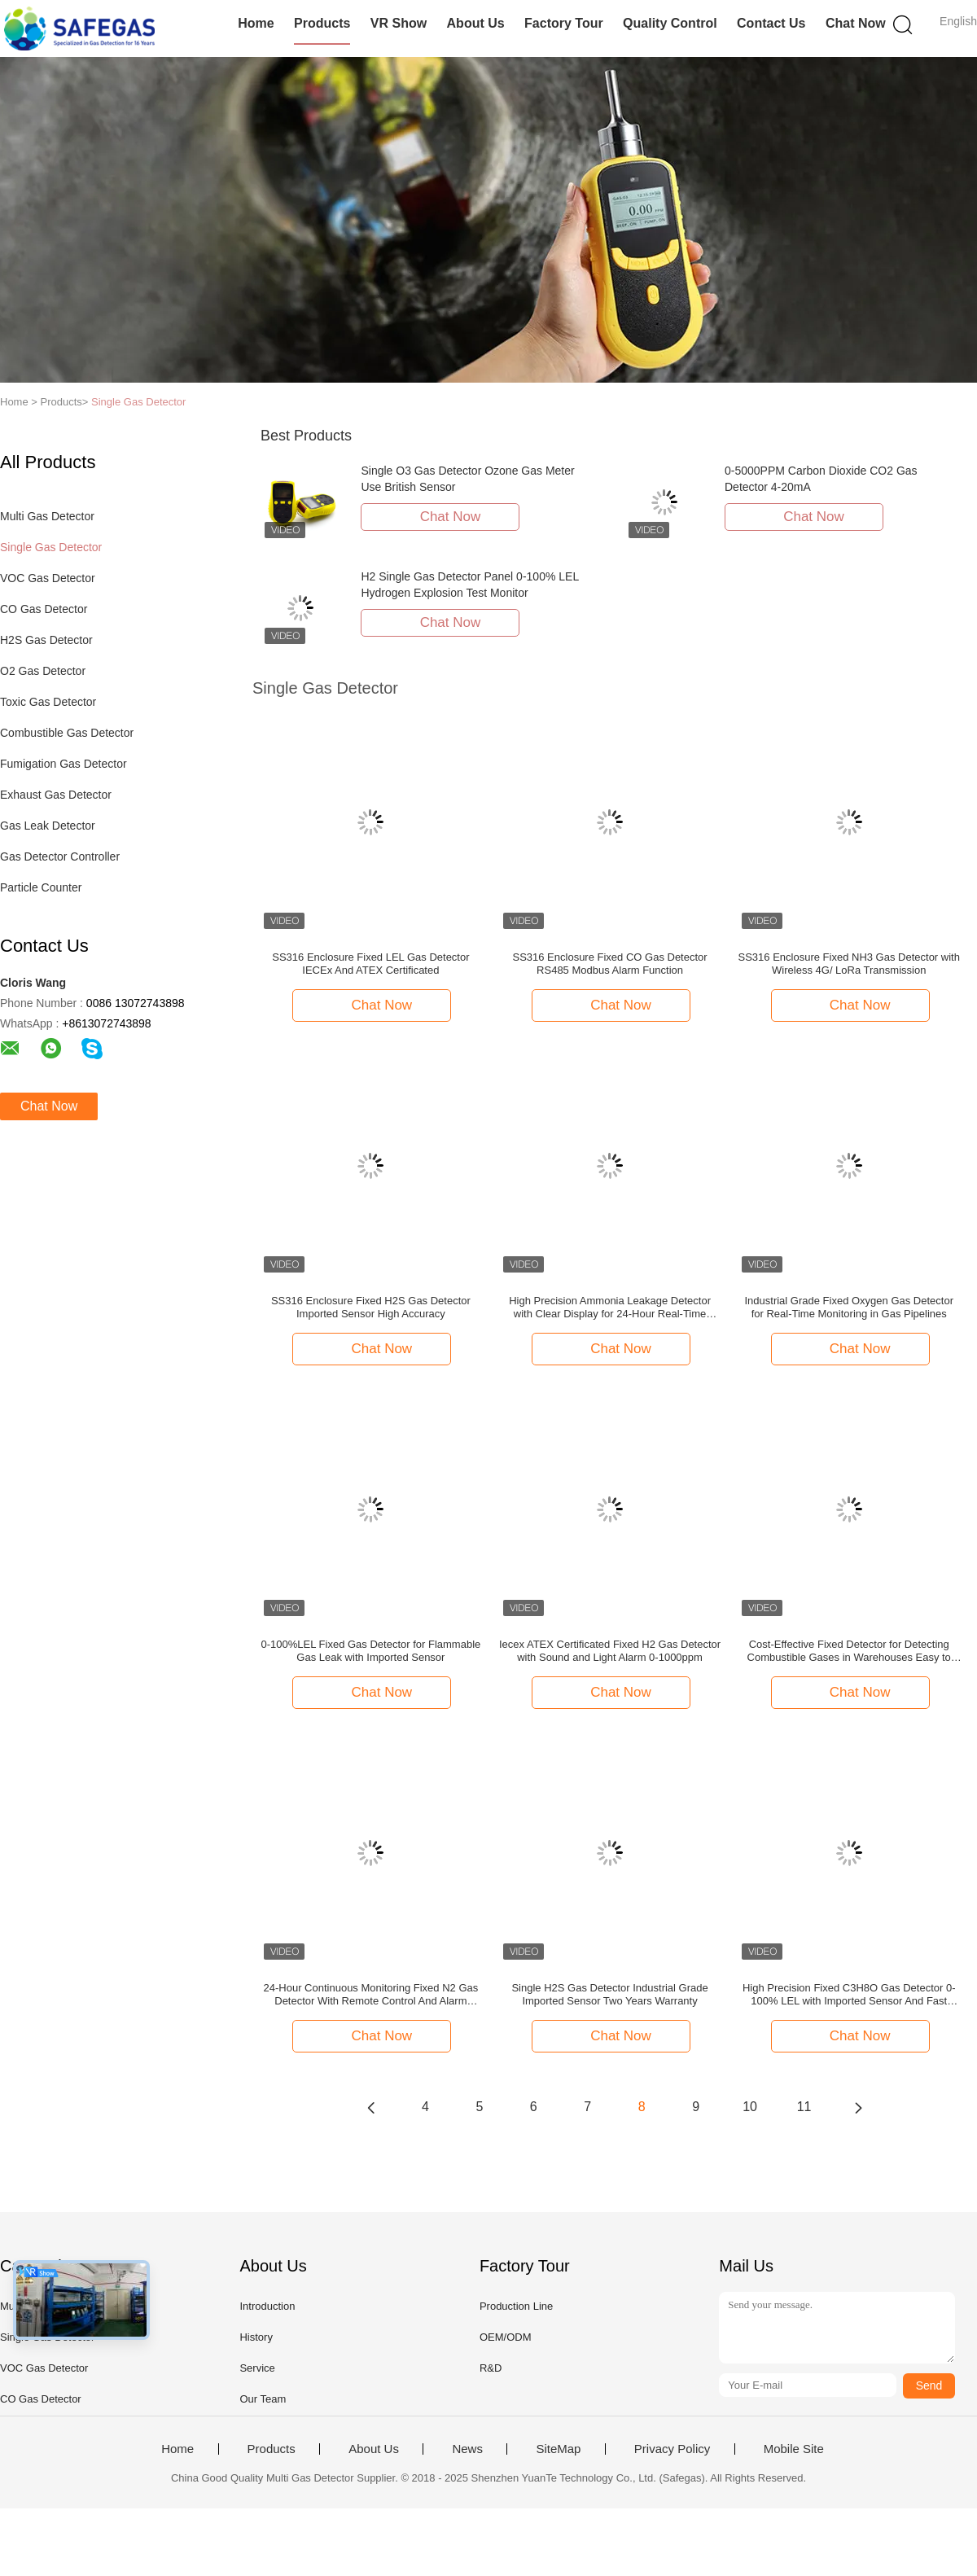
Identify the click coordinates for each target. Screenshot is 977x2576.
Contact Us (771, 23)
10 (750, 2107)
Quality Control (670, 23)
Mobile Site (794, 2449)
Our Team (262, 2399)
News (467, 2449)
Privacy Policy (672, 2449)
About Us (476, 23)
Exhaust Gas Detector (56, 794)
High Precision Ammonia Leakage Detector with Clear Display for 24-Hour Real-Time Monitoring (610, 1308)
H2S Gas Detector (46, 639)
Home (256, 23)
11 (804, 2107)
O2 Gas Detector (42, 670)
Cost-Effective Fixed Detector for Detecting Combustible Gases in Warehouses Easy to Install (849, 1651)
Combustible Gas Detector (67, 732)
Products (322, 23)
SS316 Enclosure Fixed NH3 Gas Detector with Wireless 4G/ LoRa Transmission (849, 963)
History (255, 2337)
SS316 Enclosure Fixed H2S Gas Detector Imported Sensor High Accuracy (371, 1307)
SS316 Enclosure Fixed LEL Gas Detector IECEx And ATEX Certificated (370, 963)
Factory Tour (563, 23)
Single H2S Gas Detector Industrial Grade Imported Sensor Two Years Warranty (609, 1994)
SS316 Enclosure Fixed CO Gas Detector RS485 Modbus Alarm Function (609, 963)
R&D (491, 2368)
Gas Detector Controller (60, 856)
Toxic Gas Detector (48, 701)
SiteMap (558, 2449)
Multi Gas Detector (47, 516)
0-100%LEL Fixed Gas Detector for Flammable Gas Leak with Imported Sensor (371, 1650)
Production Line (516, 2306)
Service (256, 2368)
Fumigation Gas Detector (63, 763)
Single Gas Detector (138, 402)
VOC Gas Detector (47, 578)
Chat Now (856, 23)
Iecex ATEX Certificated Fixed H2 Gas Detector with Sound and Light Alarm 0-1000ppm (610, 1650)
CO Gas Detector (43, 609)
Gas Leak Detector (47, 825)
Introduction (267, 2306)
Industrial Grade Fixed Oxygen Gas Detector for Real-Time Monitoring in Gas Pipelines (848, 1307)
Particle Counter (40, 887)
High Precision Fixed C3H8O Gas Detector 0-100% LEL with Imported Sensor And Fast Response (849, 1995)
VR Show (398, 23)
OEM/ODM (506, 2337)
